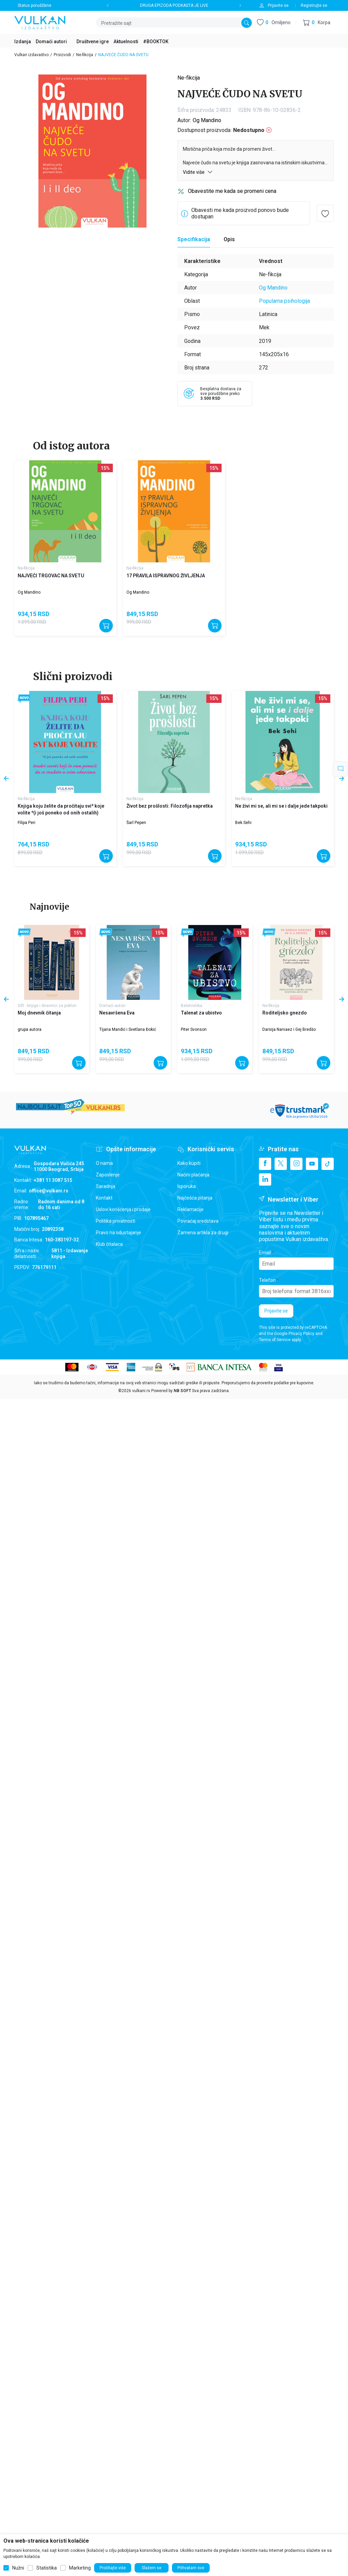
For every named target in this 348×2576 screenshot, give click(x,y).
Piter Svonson (194, 1029)
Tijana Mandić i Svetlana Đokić (127, 1029)
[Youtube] (312, 1164)
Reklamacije (190, 1209)
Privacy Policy (301, 1333)
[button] (316, 22)
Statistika (46, 2567)
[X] (281, 1164)
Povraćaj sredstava (198, 1221)
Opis (229, 239)
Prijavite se (276, 1311)
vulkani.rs (141, 1390)
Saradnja (105, 1186)
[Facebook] (265, 1164)
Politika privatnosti (115, 1221)
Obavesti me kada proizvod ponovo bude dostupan (240, 213)
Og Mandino (207, 120)
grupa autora (29, 1029)
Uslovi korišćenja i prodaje (123, 1209)
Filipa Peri (26, 822)
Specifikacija (193, 239)
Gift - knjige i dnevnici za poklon (47, 1005)
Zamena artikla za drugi (202, 1232)
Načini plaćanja (193, 1174)
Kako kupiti (189, 1163)
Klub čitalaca (109, 1244)
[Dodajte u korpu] (106, 625)
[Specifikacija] (193, 239)
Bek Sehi (243, 822)
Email (265, 1252)
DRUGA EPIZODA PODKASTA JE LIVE (174, 5)
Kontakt (104, 1198)
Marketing (80, 2567)
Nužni (18, 2567)
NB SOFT (182, 1390)
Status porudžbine (34, 5)
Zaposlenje (108, 1174)
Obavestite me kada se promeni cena (232, 191)
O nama (104, 1163)
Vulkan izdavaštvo (31, 54)
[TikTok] (327, 1164)
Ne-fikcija (84, 54)
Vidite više (198, 172)
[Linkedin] (265, 1179)
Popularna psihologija (284, 301)
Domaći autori (112, 1005)
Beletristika (191, 1005)
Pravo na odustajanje (118, 1232)
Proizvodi (62, 54)
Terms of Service (275, 1339)
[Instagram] (296, 1164)
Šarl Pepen (136, 822)
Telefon (267, 1280)
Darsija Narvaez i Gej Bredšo (289, 1029)
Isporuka (186, 1186)
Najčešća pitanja (194, 1198)
